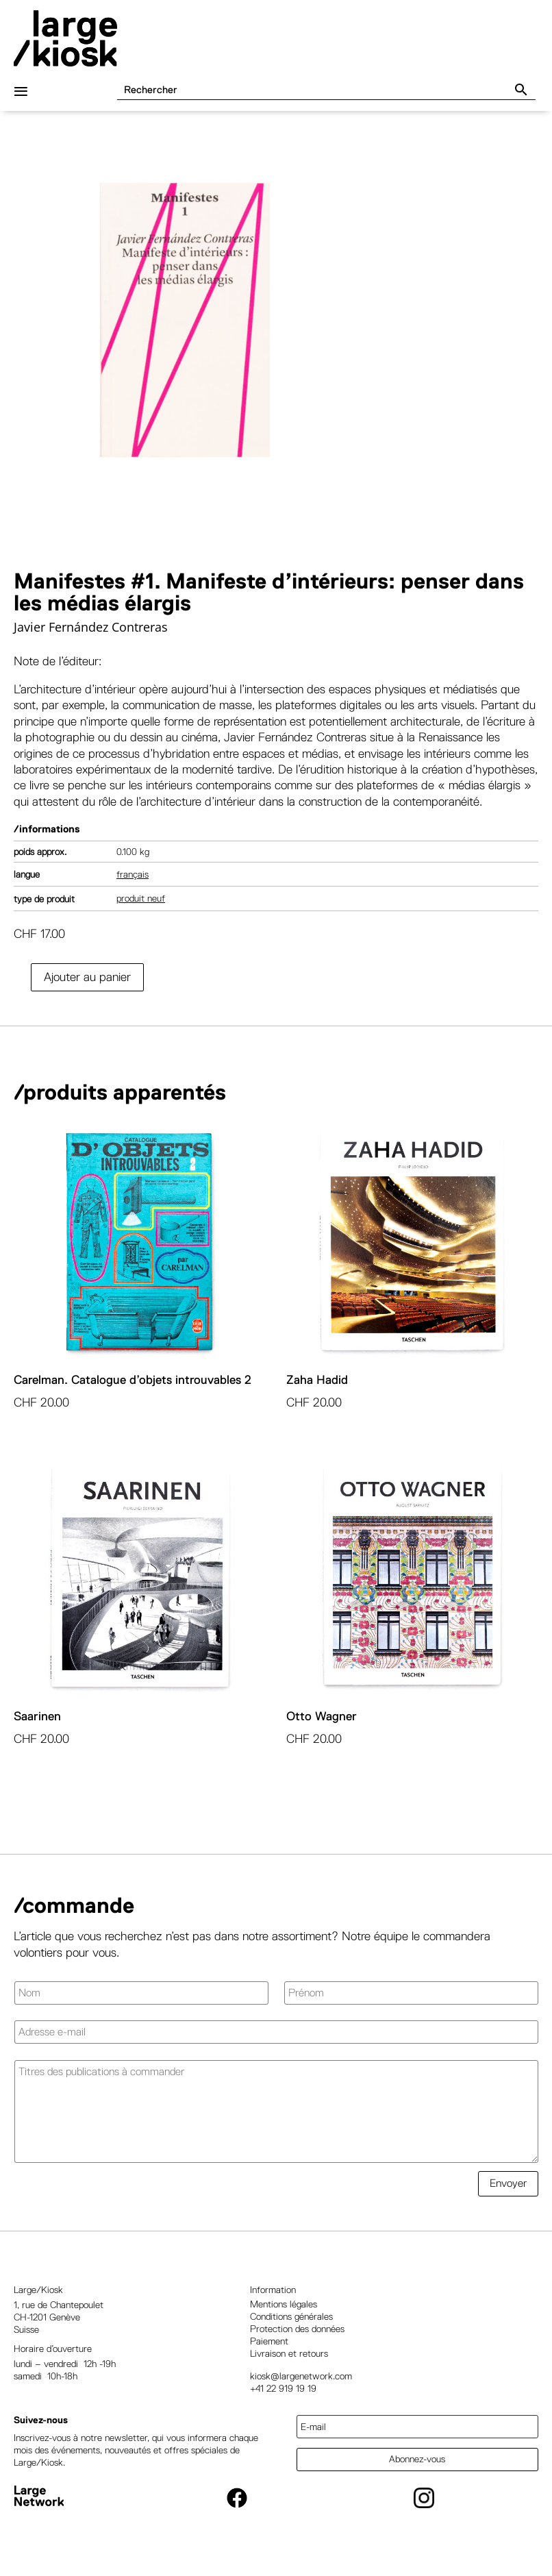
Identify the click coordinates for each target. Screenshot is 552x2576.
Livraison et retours (289, 2363)
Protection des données (297, 2338)
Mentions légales (283, 2314)
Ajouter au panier (87, 987)
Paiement (269, 2351)
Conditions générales (291, 2326)
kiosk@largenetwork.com (301, 2386)
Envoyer (508, 2193)
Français (132, 884)
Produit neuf (140, 908)
